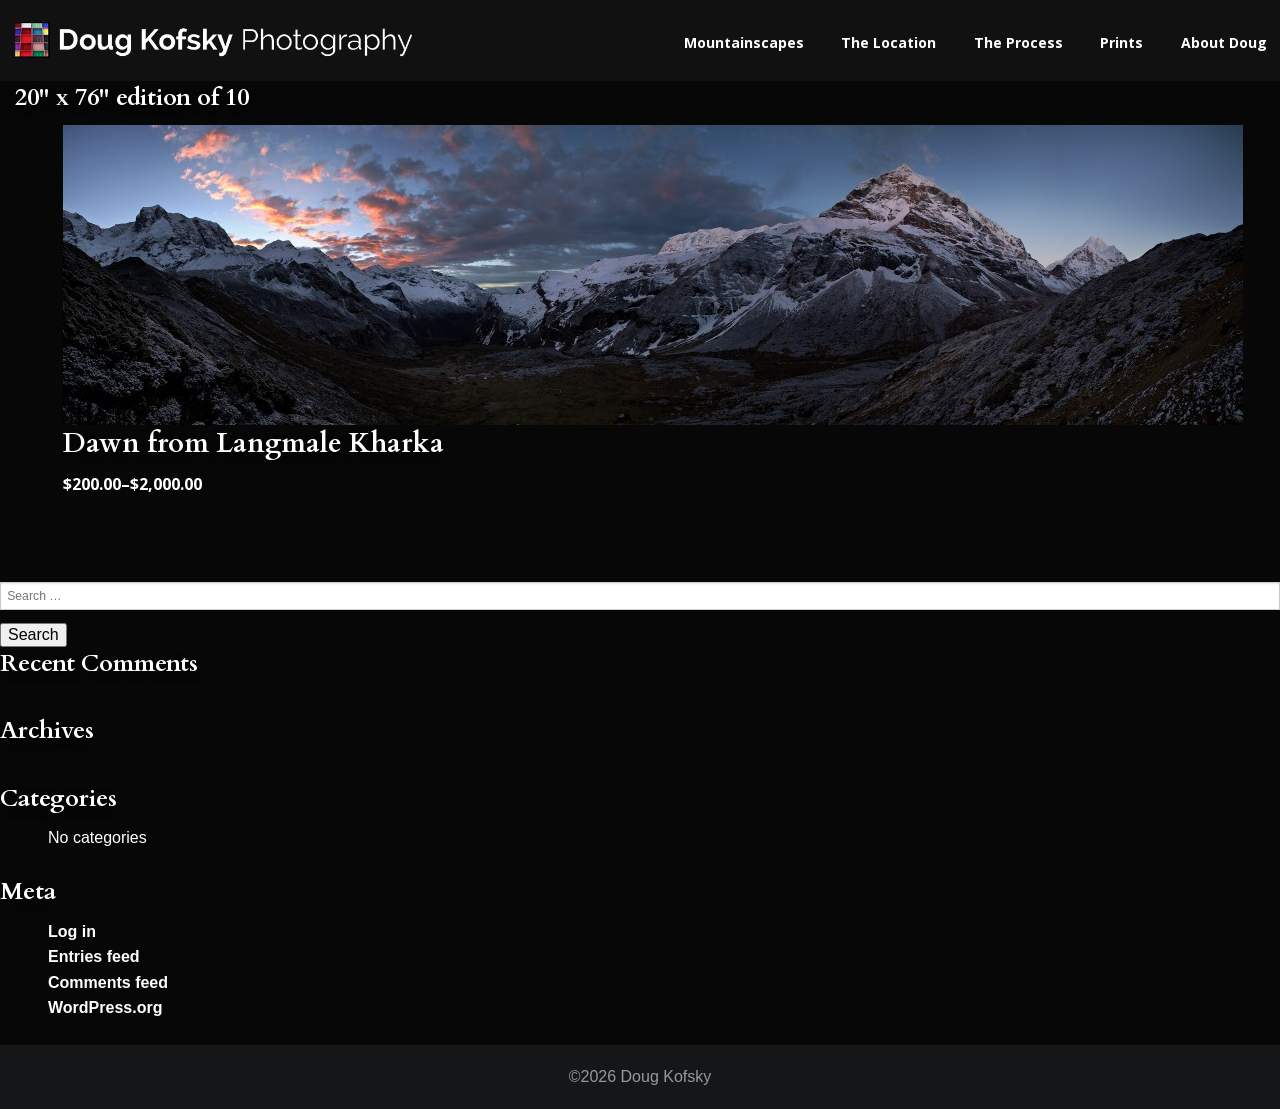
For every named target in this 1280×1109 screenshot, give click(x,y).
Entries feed (94, 956)
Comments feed (108, 982)
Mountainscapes (744, 42)
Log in (72, 931)
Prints (1121, 42)
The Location (888, 42)
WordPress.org (105, 1007)
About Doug (1224, 42)
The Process (1018, 42)
